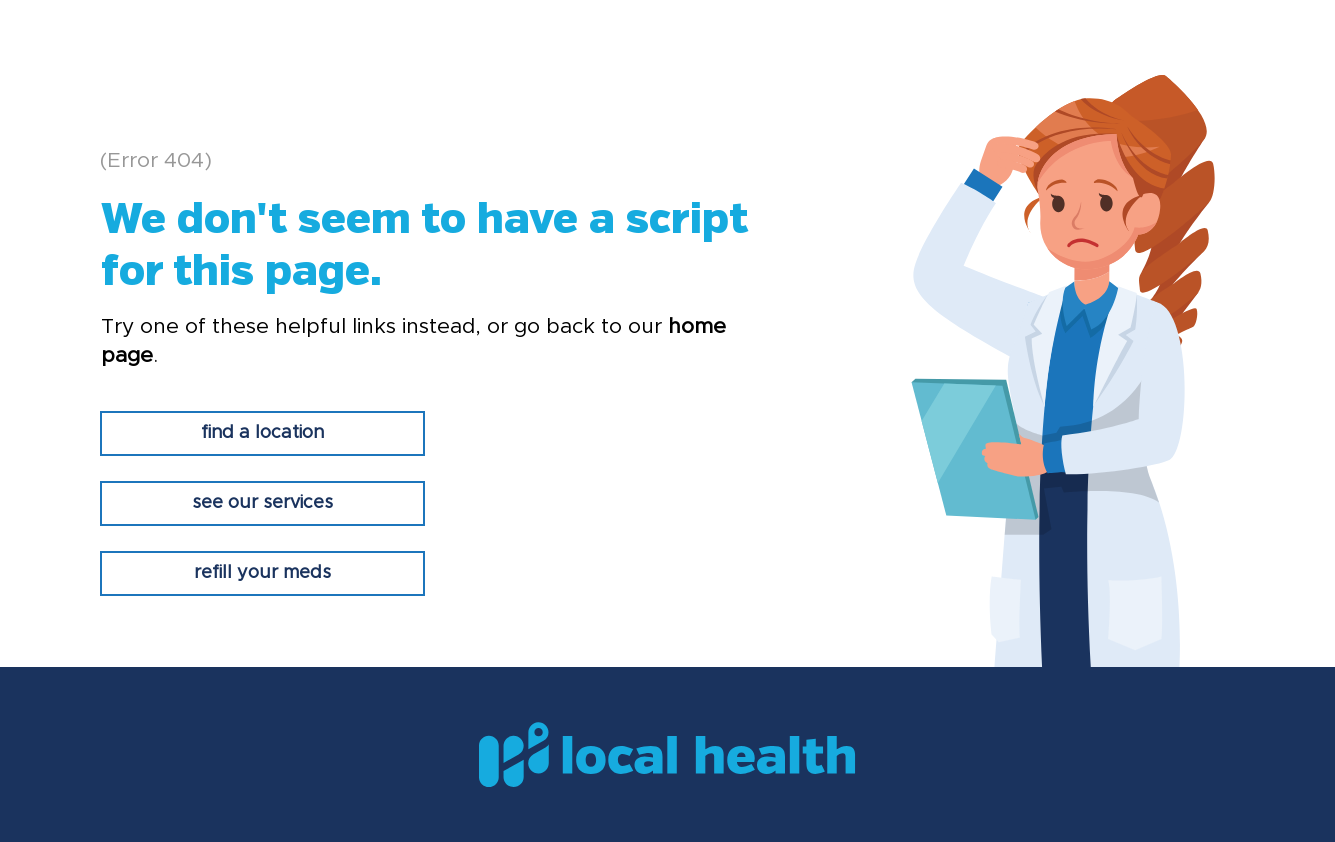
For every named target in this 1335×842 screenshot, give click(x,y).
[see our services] (262, 503)
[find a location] (262, 433)
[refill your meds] (262, 573)
